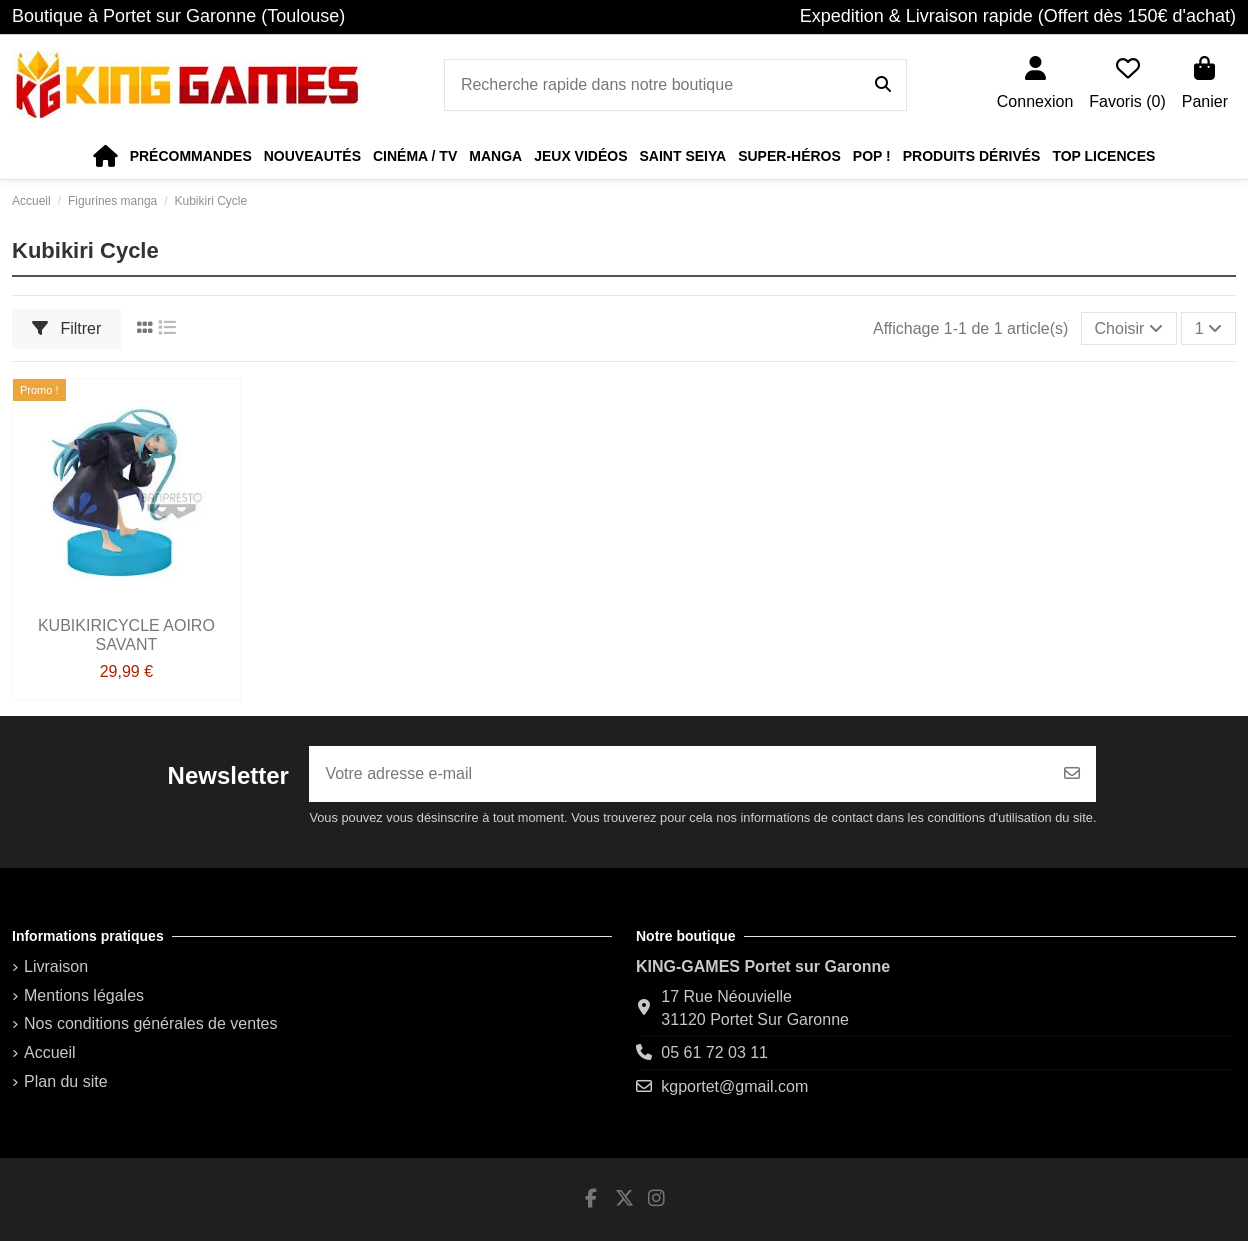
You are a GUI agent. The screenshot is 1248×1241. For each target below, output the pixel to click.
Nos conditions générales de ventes (151, 1023)
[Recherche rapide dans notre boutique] (883, 85)
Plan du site (66, 1081)
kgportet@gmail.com (734, 1086)
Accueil (50, 1052)
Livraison (56, 966)
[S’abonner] (1072, 774)
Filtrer (66, 328)
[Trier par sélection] (1129, 328)
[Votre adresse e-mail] (679, 774)
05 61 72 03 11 (714, 1052)
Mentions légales (84, 995)
